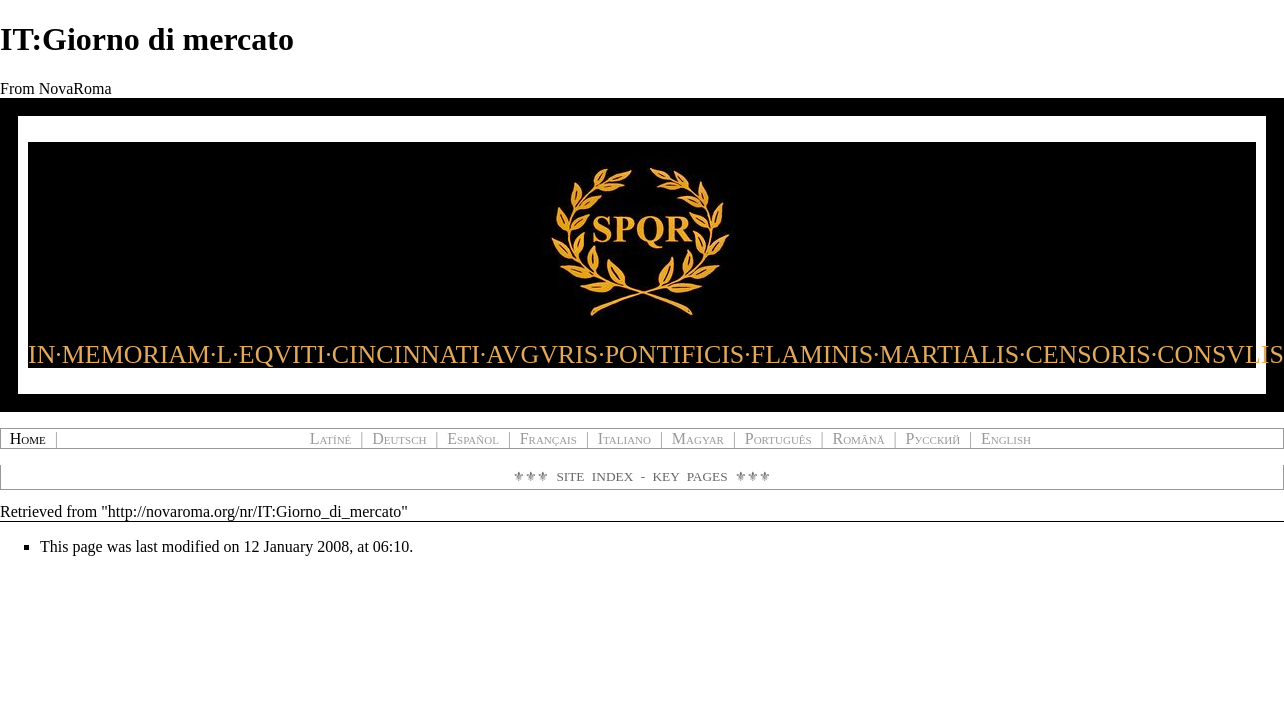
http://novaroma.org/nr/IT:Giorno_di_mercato (255, 511)
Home (28, 438)
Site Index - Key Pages (641, 476)
